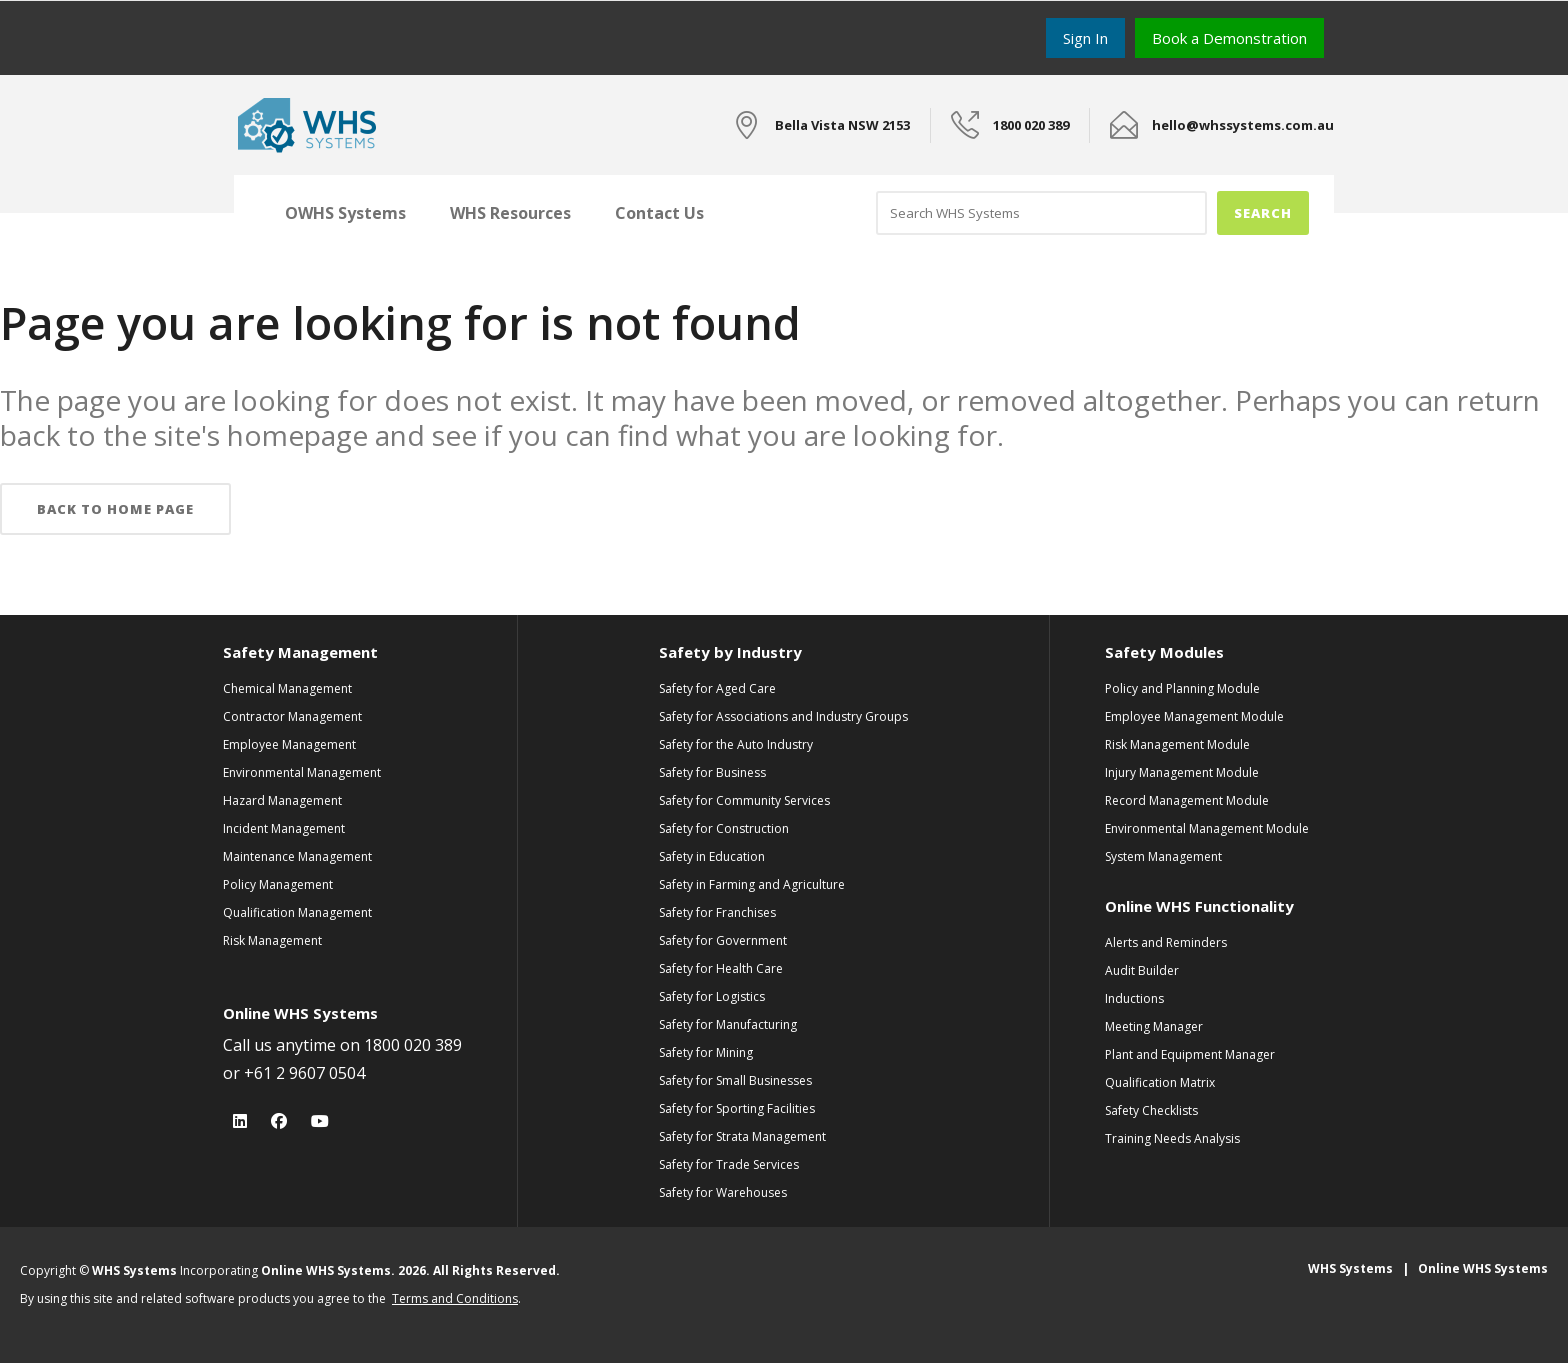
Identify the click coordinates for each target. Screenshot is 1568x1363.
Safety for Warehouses (723, 1192)
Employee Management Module (1194, 716)
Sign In (1085, 38)
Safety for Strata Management (742, 1136)
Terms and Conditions (455, 1298)
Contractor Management (292, 716)
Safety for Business (712, 772)
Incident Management (284, 828)
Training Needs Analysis (1172, 1138)
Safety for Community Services (744, 800)
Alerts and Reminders (1166, 942)
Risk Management (272, 940)
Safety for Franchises (717, 912)
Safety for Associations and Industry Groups (783, 716)
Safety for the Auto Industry (736, 744)
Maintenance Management (297, 856)
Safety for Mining (706, 1052)
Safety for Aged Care (717, 688)
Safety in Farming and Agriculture (752, 884)
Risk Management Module (1177, 744)
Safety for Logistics (712, 996)
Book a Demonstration (1229, 38)
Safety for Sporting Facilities (737, 1108)
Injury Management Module (1182, 772)
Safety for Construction (724, 828)
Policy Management (278, 884)
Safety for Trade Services (729, 1164)
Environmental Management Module (1207, 828)
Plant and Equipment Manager (1190, 1054)
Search (1263, 213)
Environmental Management (302, 772)
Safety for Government (723, 940)
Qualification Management (297, 912)
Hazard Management (282, 800)
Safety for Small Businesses (735, 1080)
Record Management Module (1187, 800)
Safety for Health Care (721, 968)
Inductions (1134, 998)
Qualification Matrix (1160, 1082)
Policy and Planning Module (1182, 688)
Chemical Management (287, 688)
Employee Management (289, 744)
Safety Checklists (1151, 1110)
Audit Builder (1142, 970)
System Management (1163, 856)
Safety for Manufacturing (728, 1024)
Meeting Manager (1154, 1026)
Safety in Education (712, 856)
